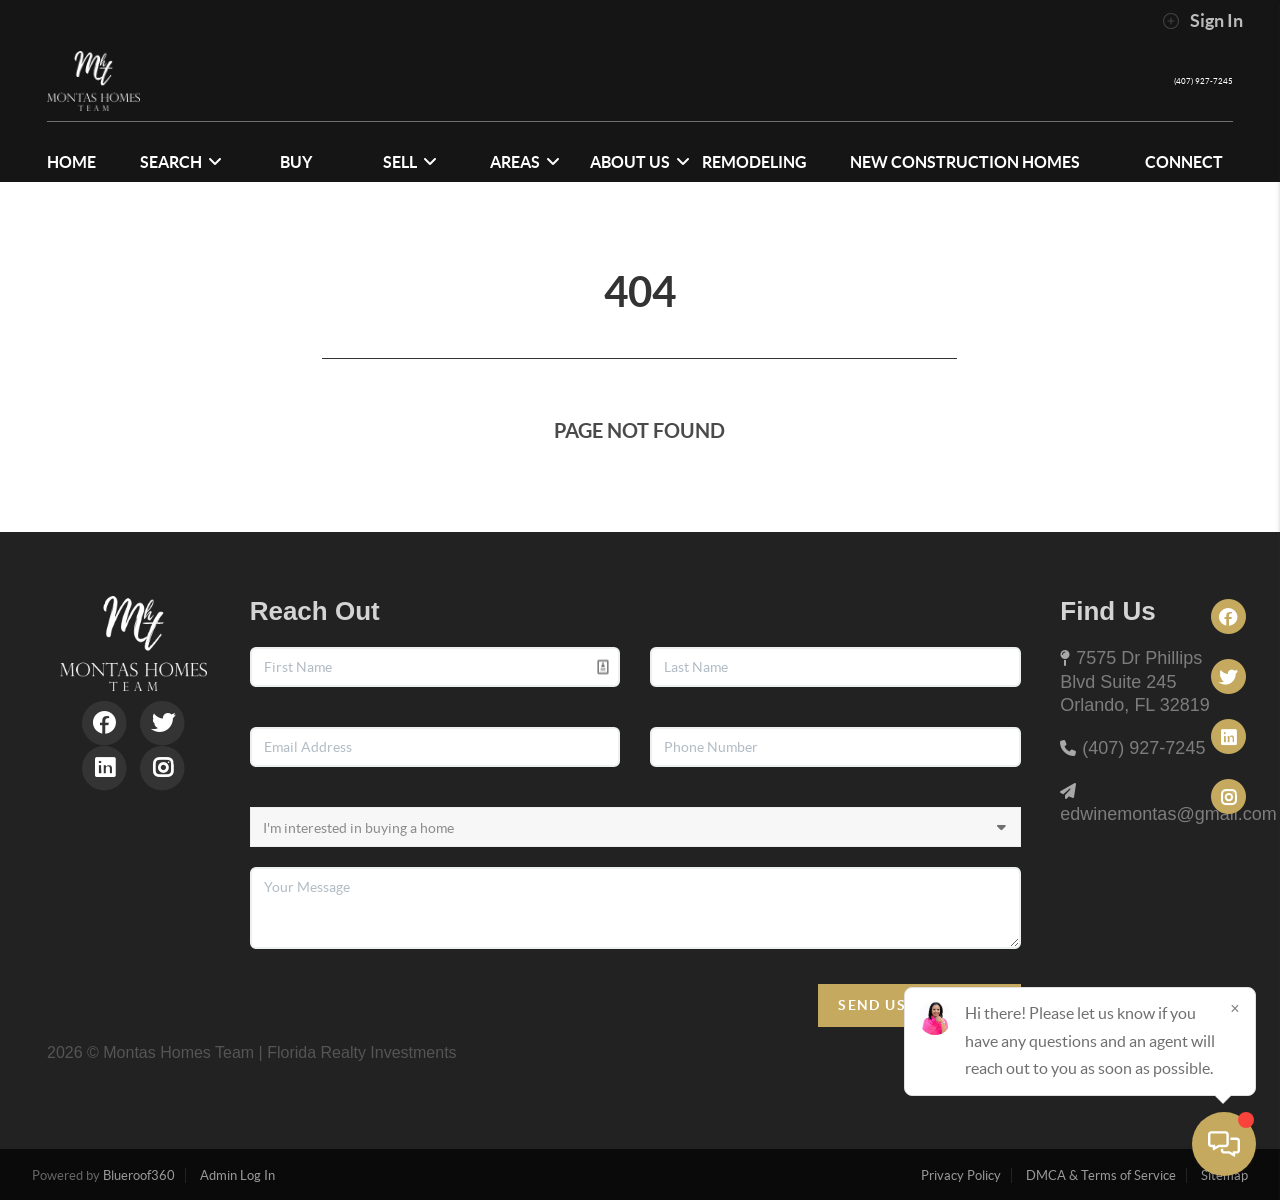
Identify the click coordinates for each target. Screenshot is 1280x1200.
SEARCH (181, 162)
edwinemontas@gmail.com (1168, 814)
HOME (71, 162)
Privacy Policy (961, 1175)
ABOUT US (640, 162)
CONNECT (1184, 162)
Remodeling (754, 162)
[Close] (1235, 1008)
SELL (410, 162)
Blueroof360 (139, 1175)
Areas (525, 162)
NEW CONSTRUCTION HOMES (965, 162)
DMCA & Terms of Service (1101, 1175)
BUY (296, 162)
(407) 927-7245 (1178, 80)
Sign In (1202, 21)
